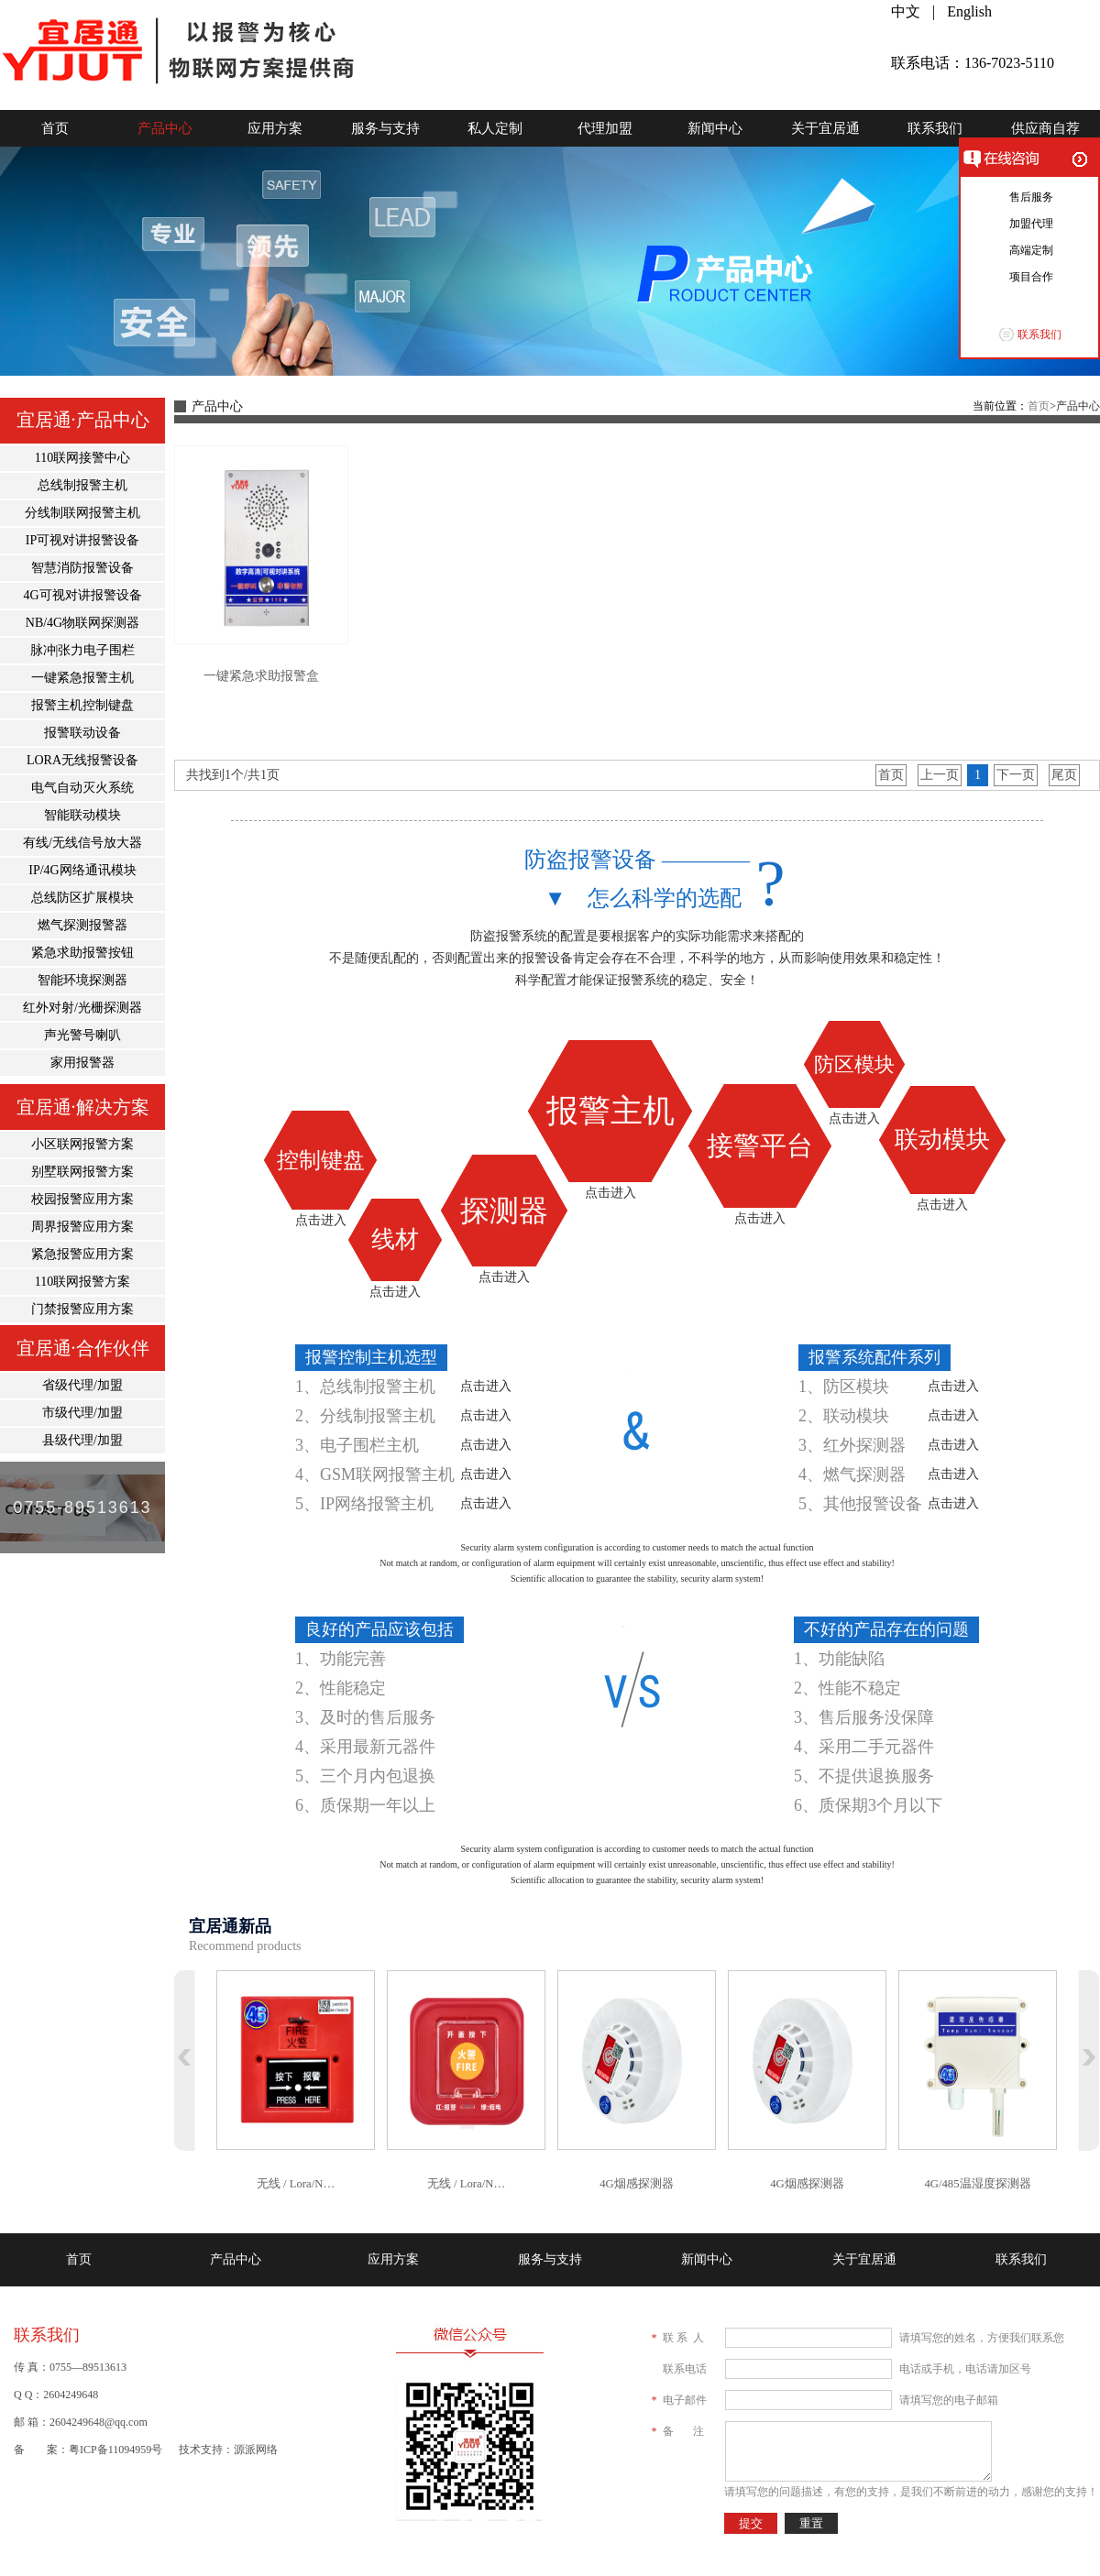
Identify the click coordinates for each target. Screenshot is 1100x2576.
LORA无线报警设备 (82, 760)
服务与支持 (385, 128)
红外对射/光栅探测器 (82, 1007)
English (969, 11)
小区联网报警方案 (82, 1144)
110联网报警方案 (82, 1281)
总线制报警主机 (82, 485)
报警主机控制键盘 (82, 705)
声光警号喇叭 (82, 1035)
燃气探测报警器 (82, 925)
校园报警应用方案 (82, 1199)
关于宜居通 (825, 128)
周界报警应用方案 (82, 1226)
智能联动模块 (82, 815)
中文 (905, 11)
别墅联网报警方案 (82, 1171)
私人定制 (495, 128)
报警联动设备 (82, 733)
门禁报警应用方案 (82, 1309)
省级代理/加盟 (82, 1385)
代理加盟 (605, 128)
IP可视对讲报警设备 (82, 540)
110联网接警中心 (82, 458)
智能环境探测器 (82, 980)
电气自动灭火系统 (82, 788)
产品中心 (165, 128)
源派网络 (256, 2449)
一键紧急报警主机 (82, 678)
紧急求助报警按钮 (82, 952)
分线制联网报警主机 (82, 513)
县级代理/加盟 (82, 1440)
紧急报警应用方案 (82, 1254)
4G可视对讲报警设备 (82, 595)
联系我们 (935, 128)
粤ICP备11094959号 (115, 2449)
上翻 (184, 2060)
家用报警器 (82, 1062)
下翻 (1088, 2060)
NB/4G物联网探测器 (82, 623)
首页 (55, 128)
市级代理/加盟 (82, 1413)
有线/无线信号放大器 (82, 843)
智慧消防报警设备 (82, 568)
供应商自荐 (1045, 128)
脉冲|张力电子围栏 (83, 650)
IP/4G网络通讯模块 (82, 870)
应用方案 (275, 128)
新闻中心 (715, 128)
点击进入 (320, 1220)
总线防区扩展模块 (82, 897)
